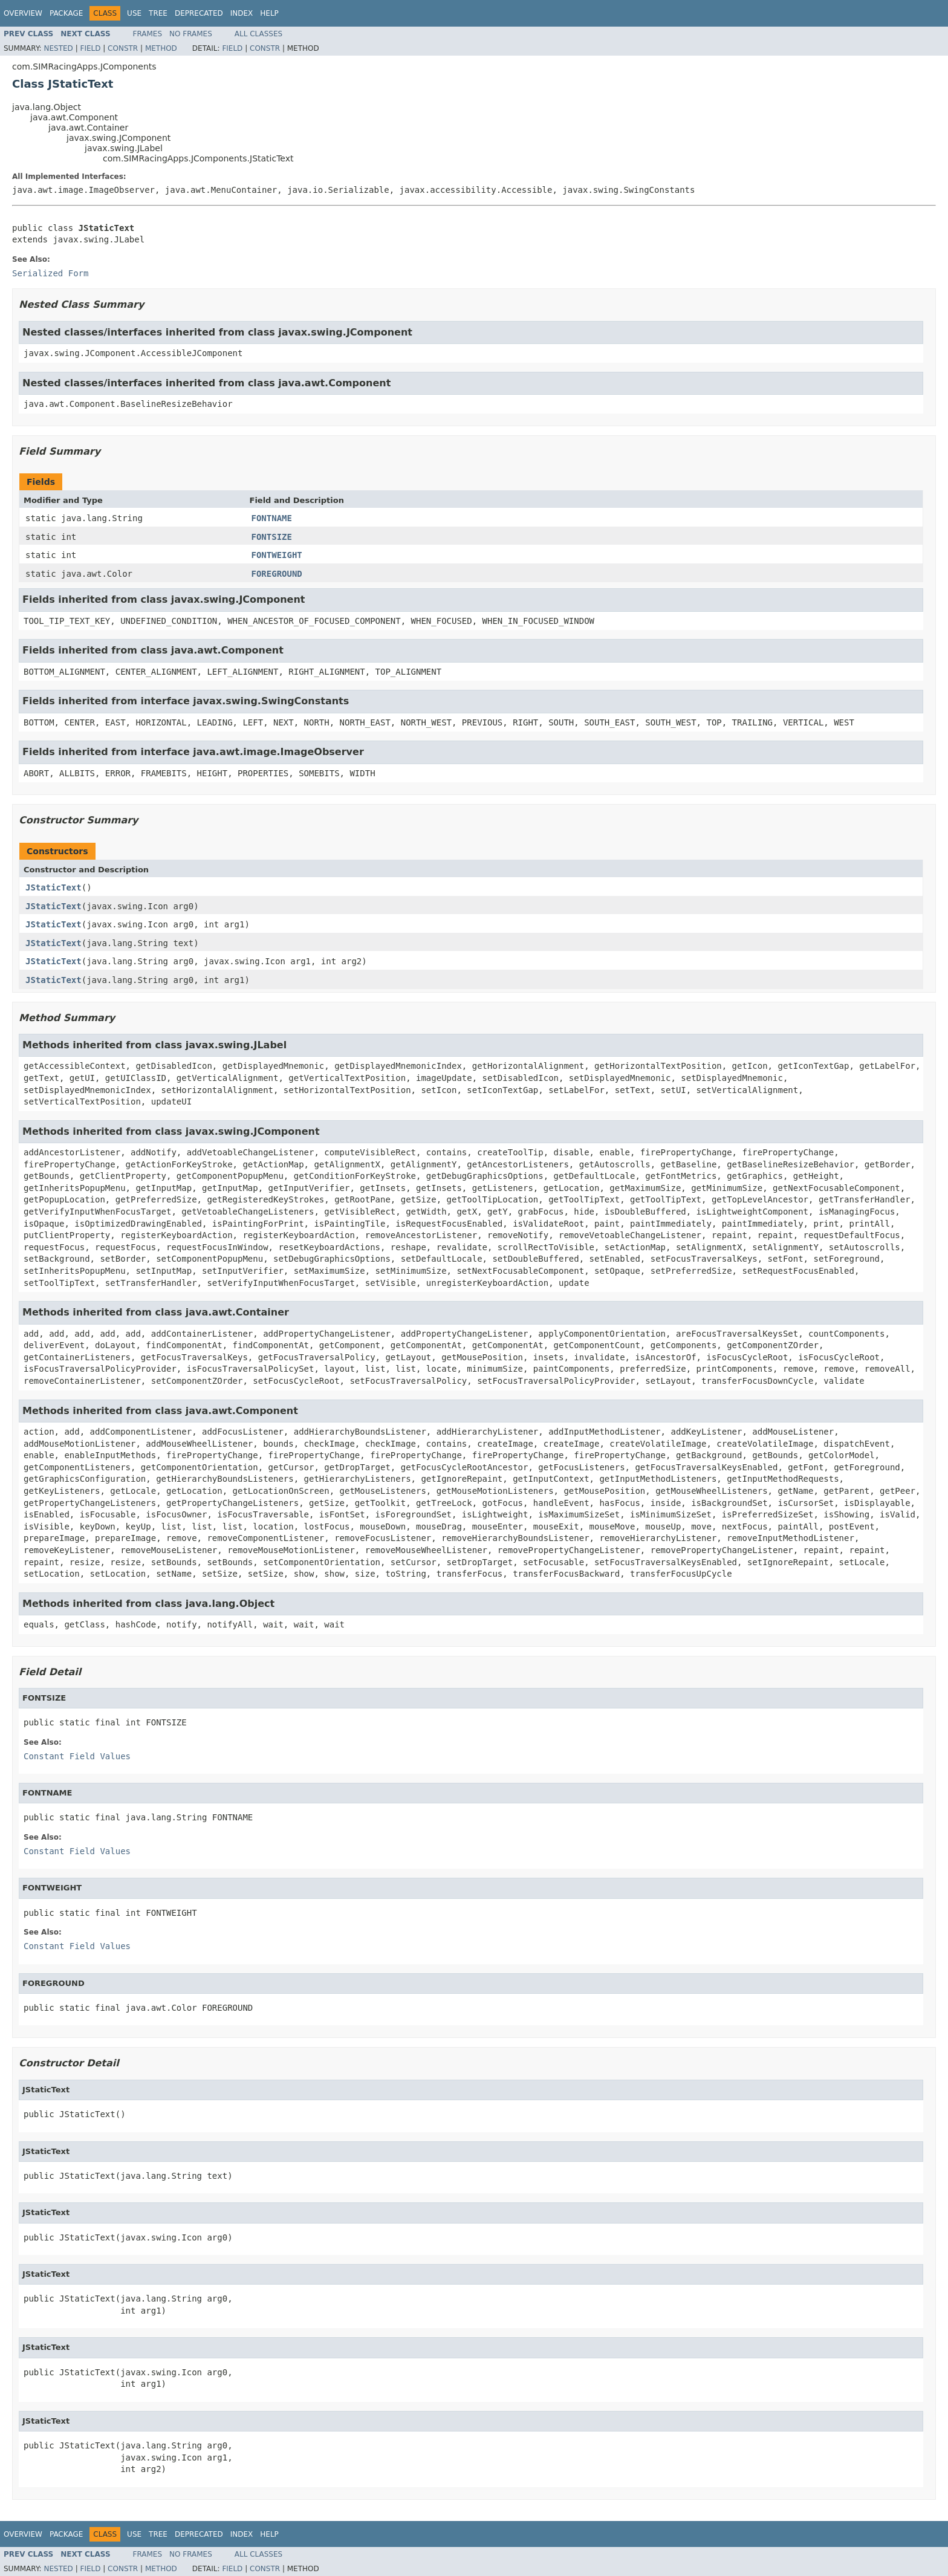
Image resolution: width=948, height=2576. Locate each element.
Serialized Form (50, 273)
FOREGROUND (277, 574)
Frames (148, 34)
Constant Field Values (77, 1756)
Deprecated (199, 13)
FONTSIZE (272, 537)
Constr (123, 48)
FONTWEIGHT (277, 555)
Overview (23, 13)
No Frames (190, 34)
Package (66, 13)
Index (241, 13)
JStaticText (53, 887)
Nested (58, 48)
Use (134, 13)
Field (90, 48)
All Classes (258, 34)
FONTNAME (272, 518)
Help (269, 13)
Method (161, 48)
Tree (158, 13)
